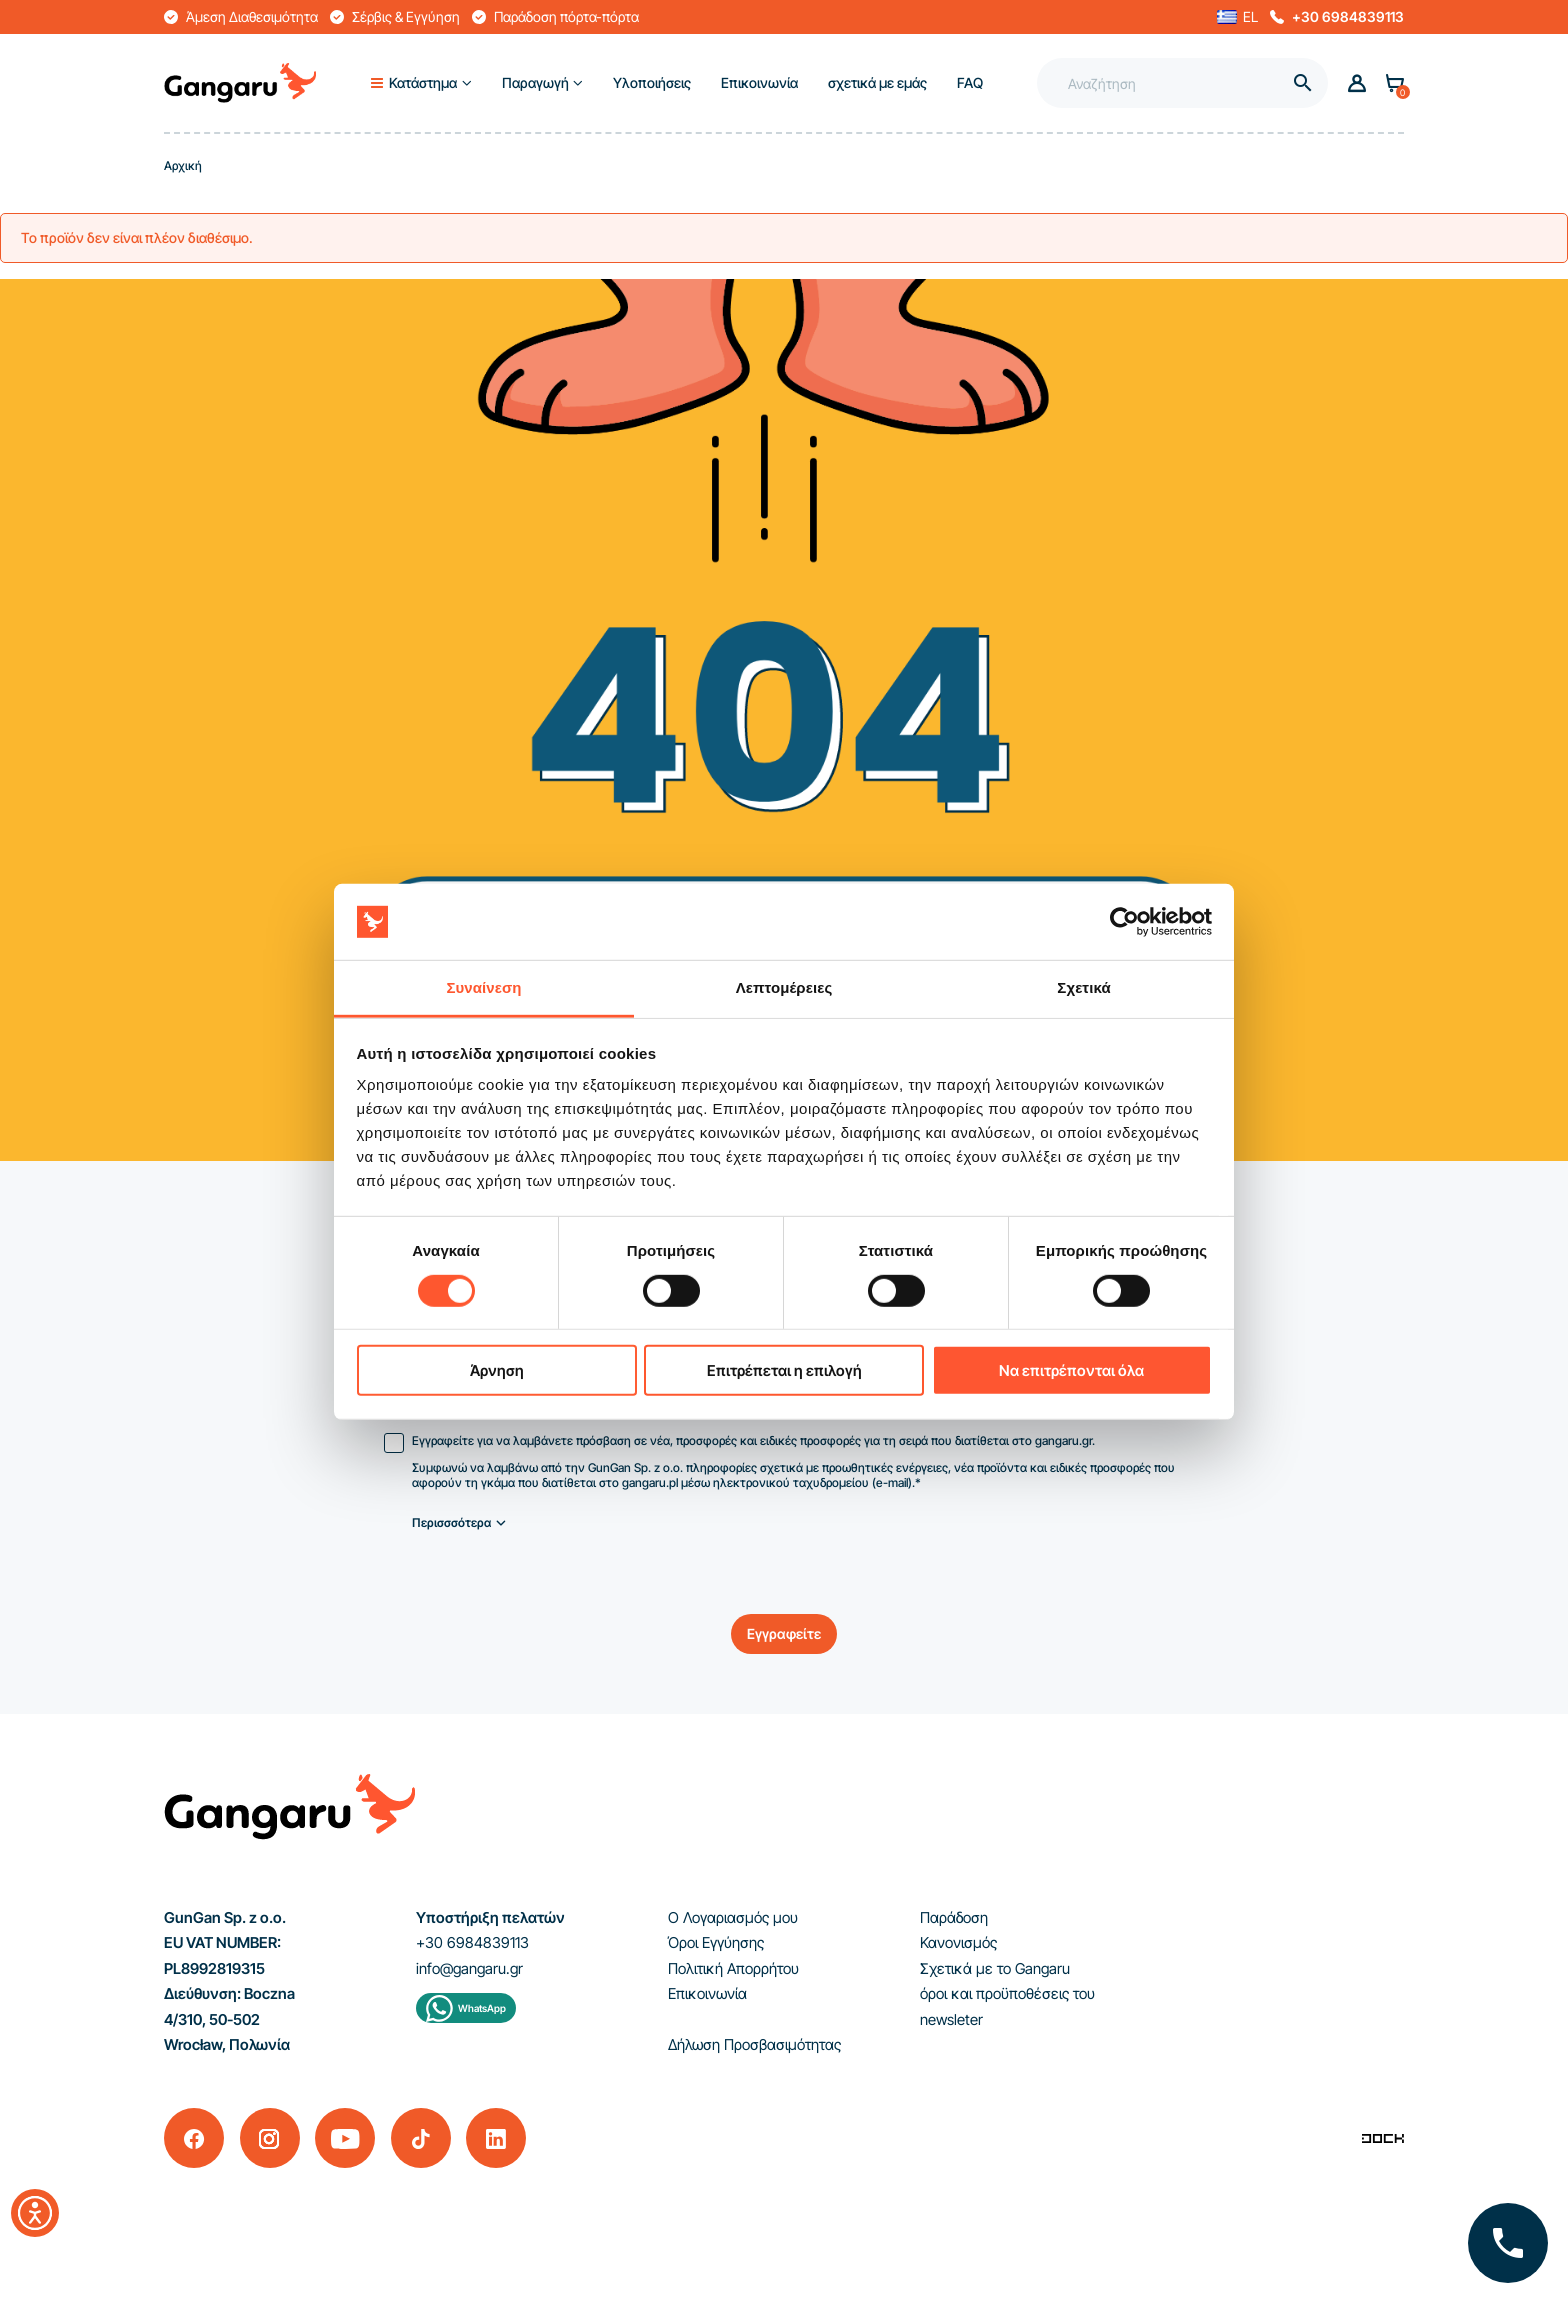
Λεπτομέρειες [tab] (784, 987)
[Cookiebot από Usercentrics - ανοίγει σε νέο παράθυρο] (1124, 922)
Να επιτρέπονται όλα (1071, 1370)
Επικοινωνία (707, 1993)
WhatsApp (482, 2008)
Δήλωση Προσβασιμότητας (754, 2044)
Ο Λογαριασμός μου (733, 1917)
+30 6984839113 (1348, 17)
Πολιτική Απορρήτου (733, 1968)
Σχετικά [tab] (1083, 987)
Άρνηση (497, 1370)
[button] (1237, 17)
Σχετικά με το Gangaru (995, 1968)
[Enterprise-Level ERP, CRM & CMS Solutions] (1383, 2137)
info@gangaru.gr (469, 1968)
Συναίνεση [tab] (483, 987)
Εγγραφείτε (784, 1633)
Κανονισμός (958, 1942)
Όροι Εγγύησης (716, 1942)
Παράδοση (954, 1917)
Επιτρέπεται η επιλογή (784, 1370)
